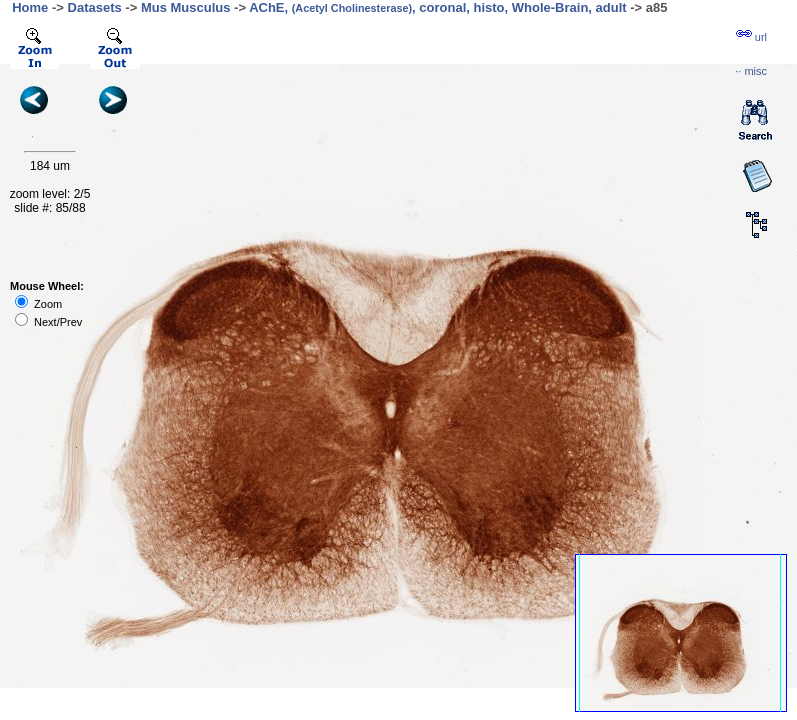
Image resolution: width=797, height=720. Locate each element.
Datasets (95, 7)
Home (30, 7)
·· (751, 71)
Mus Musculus (186, 7)
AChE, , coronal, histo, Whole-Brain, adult (438, 7)
